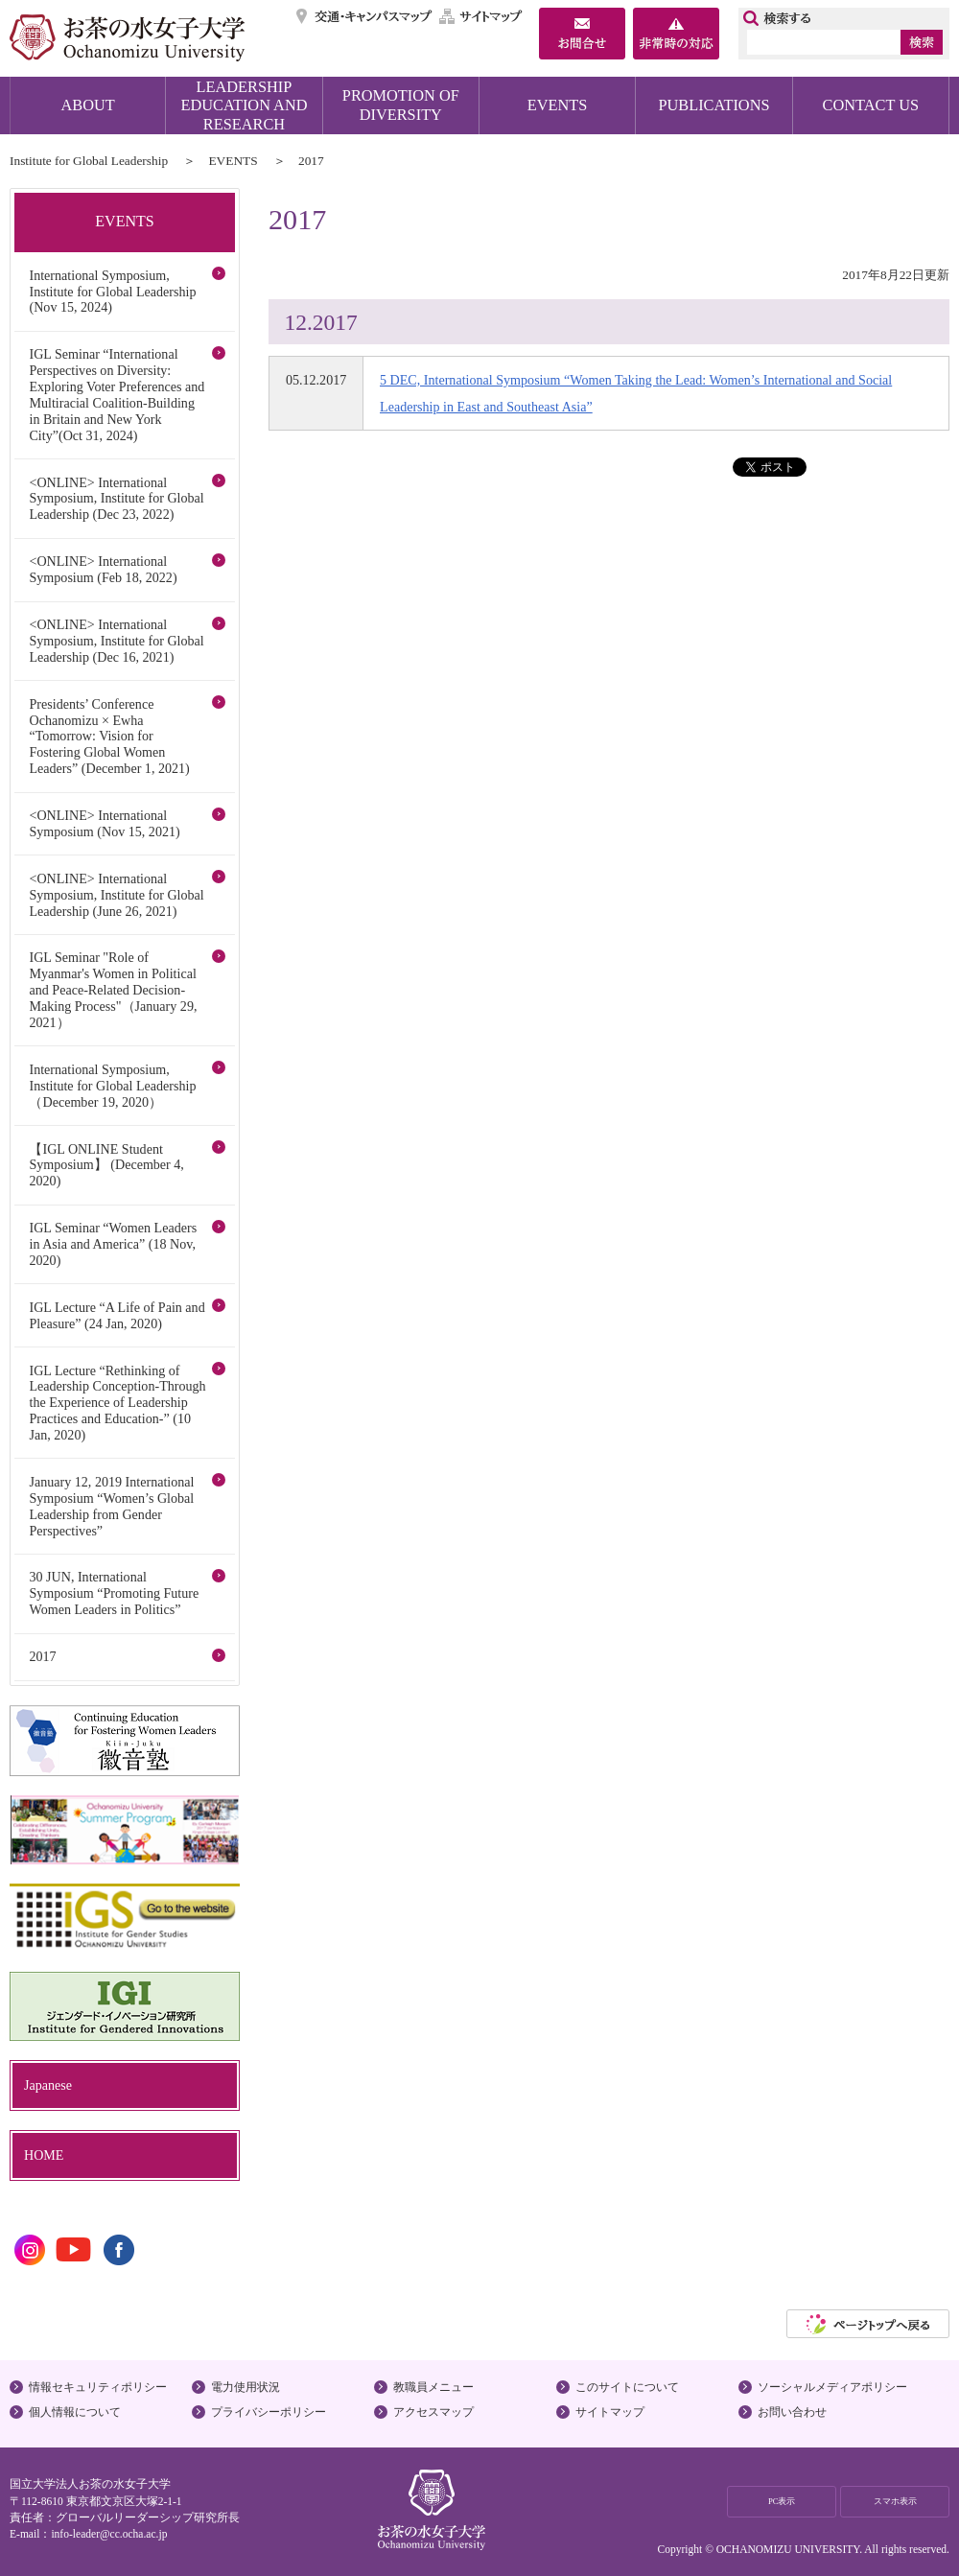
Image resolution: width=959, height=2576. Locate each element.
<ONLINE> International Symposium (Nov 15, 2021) (104, 823)
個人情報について (75, 2412)
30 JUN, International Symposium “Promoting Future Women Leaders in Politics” (114, 1593)
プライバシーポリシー (268, 2412)
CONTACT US (871, 105)
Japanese (48, 2085)
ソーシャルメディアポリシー (832, 2387)
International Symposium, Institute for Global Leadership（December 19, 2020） (112, 1086)
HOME (43, 2155)
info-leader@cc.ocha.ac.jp (109, 2534)
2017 (42, 1656)
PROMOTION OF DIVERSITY (400, 105)
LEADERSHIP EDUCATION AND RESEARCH (244, 105)
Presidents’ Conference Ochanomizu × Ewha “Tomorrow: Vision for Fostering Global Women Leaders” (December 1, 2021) (109, 736)
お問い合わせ (792, 2412)
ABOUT (88, 105)
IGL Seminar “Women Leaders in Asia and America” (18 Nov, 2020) (113, 1244)
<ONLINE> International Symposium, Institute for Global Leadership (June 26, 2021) (116, 895)
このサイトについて (627, 2387)
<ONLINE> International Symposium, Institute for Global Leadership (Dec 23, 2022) (116, 499)
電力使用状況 (245, 2387)
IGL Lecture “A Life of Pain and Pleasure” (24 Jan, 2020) (116, 1315)
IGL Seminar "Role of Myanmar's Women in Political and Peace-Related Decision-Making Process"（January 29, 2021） (113, 989)
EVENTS (557, 105)
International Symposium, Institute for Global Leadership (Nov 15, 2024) (112, 292)
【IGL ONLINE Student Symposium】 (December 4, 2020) (106, 1165)
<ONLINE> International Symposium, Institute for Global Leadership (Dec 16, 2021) (116, 641)
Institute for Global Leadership (89, 160)
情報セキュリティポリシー (98, 2387)
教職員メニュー (433, 2387)
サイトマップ (481, 16)
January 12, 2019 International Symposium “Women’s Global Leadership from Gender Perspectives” (111, 1506)
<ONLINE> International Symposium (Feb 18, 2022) (102, 569)
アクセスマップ (433, 2412)
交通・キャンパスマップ (364, 16)
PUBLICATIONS (713, 105)
